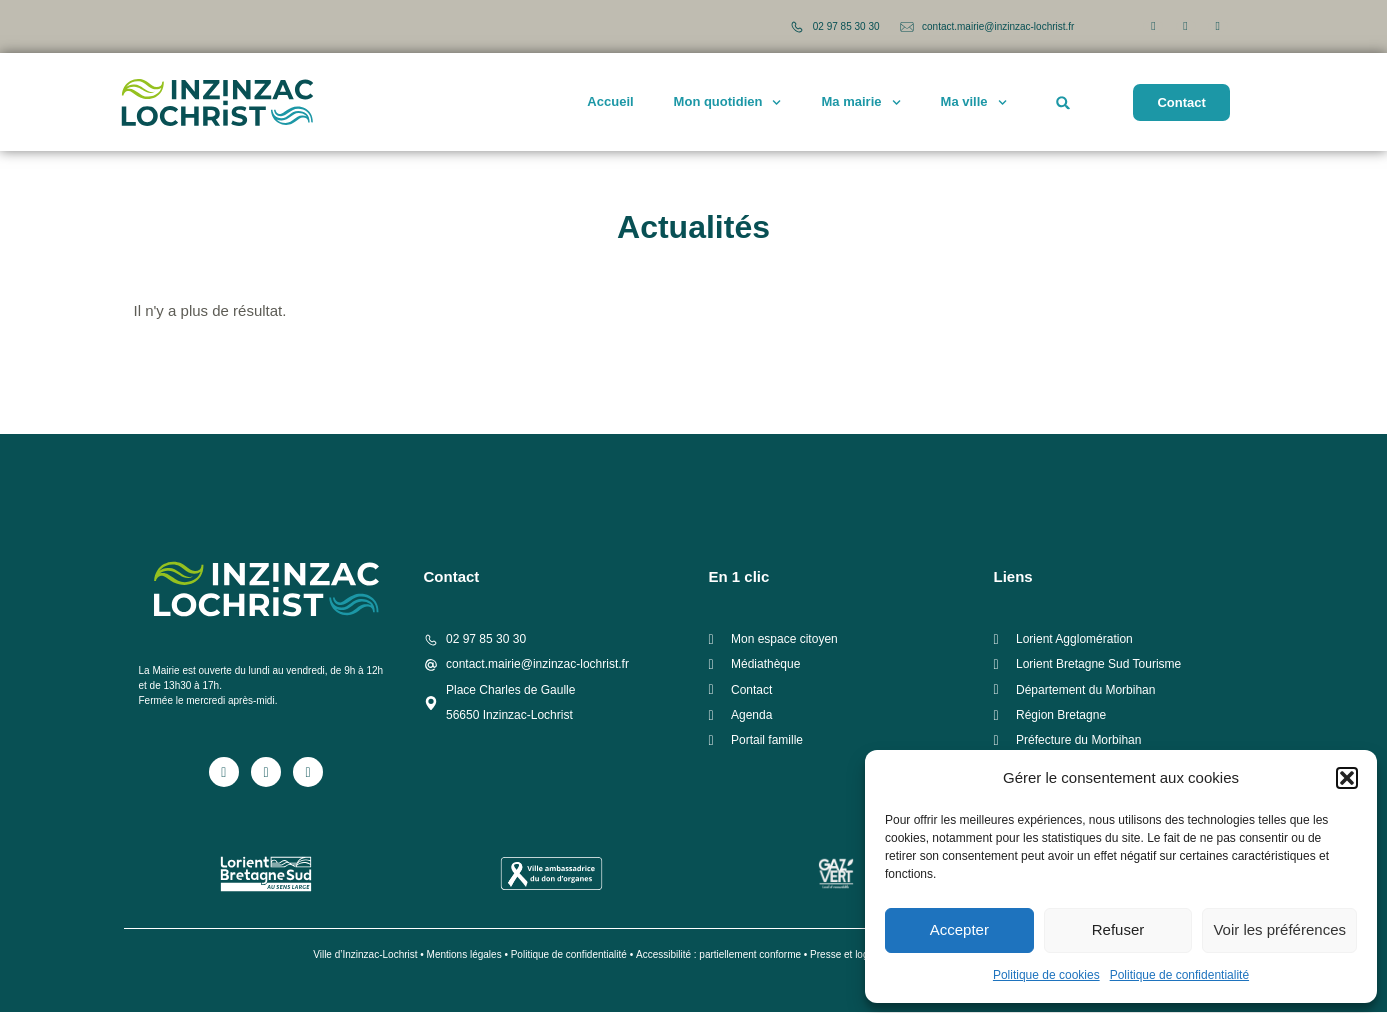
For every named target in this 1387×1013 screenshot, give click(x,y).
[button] (1347, 778)
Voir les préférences (1279, 929)
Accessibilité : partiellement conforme (718, 955)
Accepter (959, 929)
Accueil (610, 102)
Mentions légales (464, 955)
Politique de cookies (1046, 975)
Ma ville (974, 102)
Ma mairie (861, 102)
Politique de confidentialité (1179, 975)
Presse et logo (842, 955)
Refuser (1118, 929)
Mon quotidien (728, 102)
